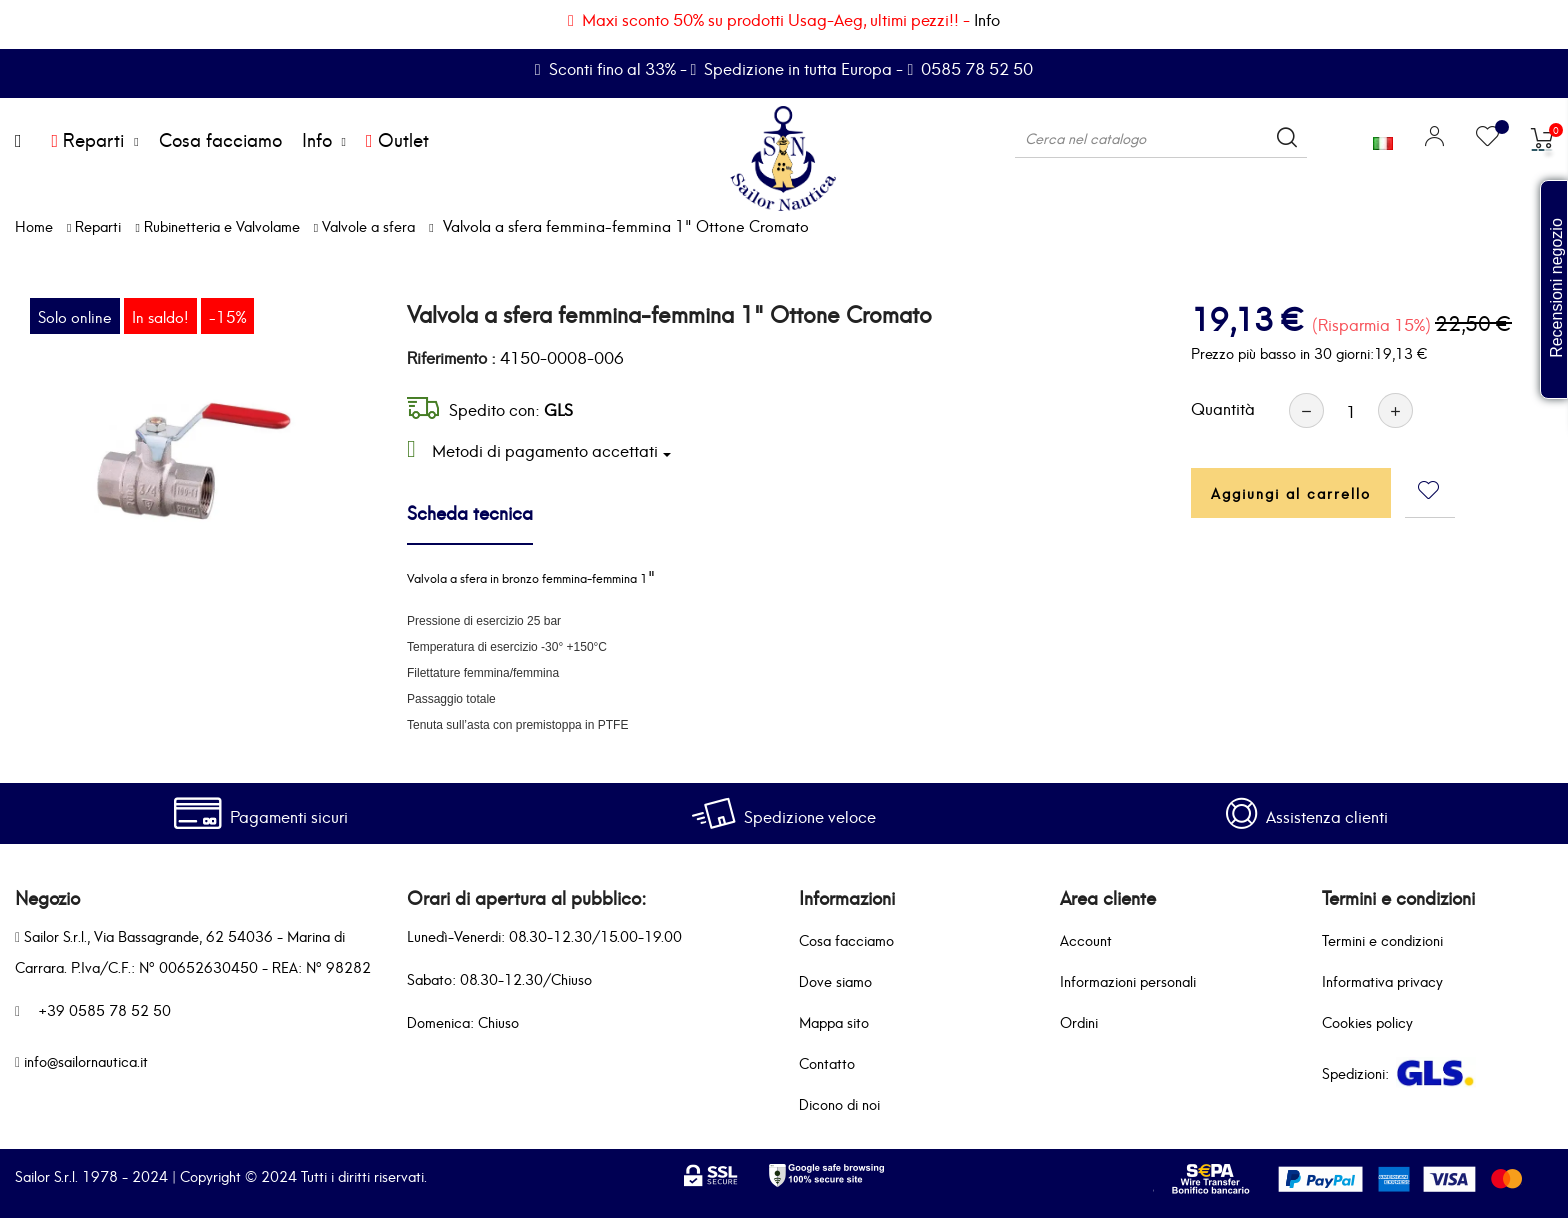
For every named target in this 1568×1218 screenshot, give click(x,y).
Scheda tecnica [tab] (470, 511)
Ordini (1079, 1021)
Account (1086, 939)
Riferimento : (451, 357)
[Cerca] (1161, 138)
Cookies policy (1367, 1021)
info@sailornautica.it (86, 1060)
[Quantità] (1351, 410)
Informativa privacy (1382, 980)
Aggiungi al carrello (1291, 492)
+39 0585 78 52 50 (104, 1009)
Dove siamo (835, 980)
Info (987, 18)
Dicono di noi (839, 1103)
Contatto (827, 1062)
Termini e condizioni (1382, 939)
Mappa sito (834, 1021)
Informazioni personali (1128, 980)
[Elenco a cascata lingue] (1383, 138)
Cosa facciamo (846, 939)
